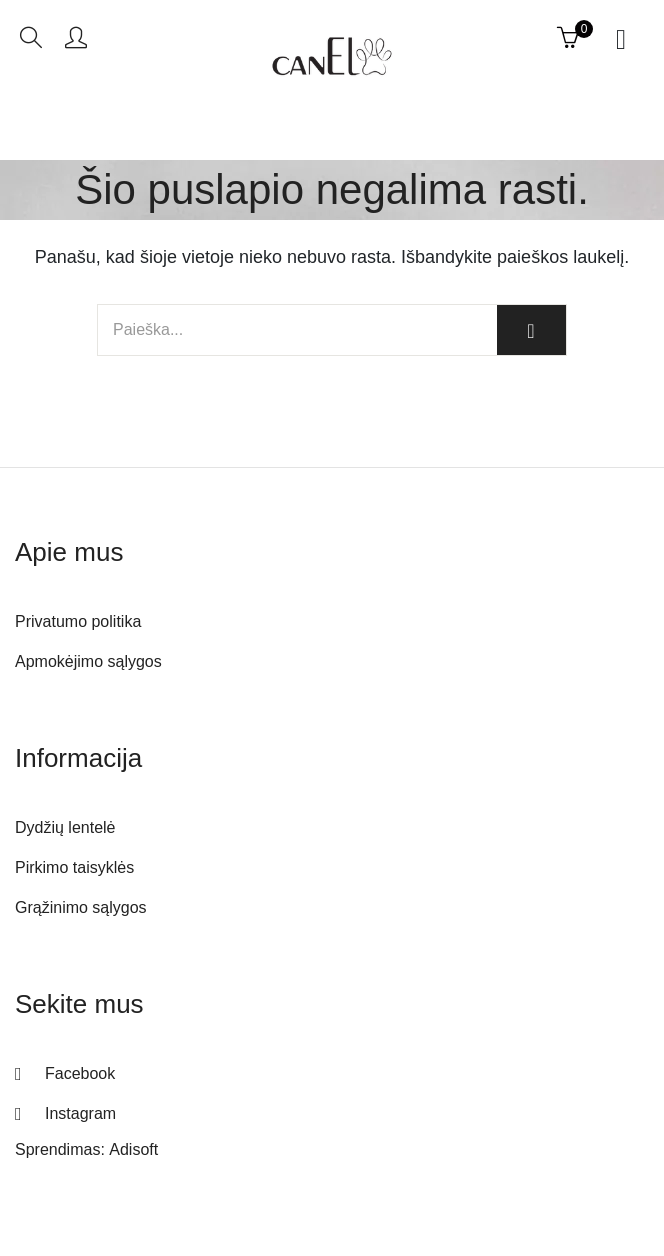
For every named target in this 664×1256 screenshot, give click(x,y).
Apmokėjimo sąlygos (88, 661)
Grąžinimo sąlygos (81, 907)
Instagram (80, 1113)
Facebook (80, 1073)
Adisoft (133, 1149)
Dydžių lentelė (65, 827)
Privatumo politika (78, 621)
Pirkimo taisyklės (74, 867)
